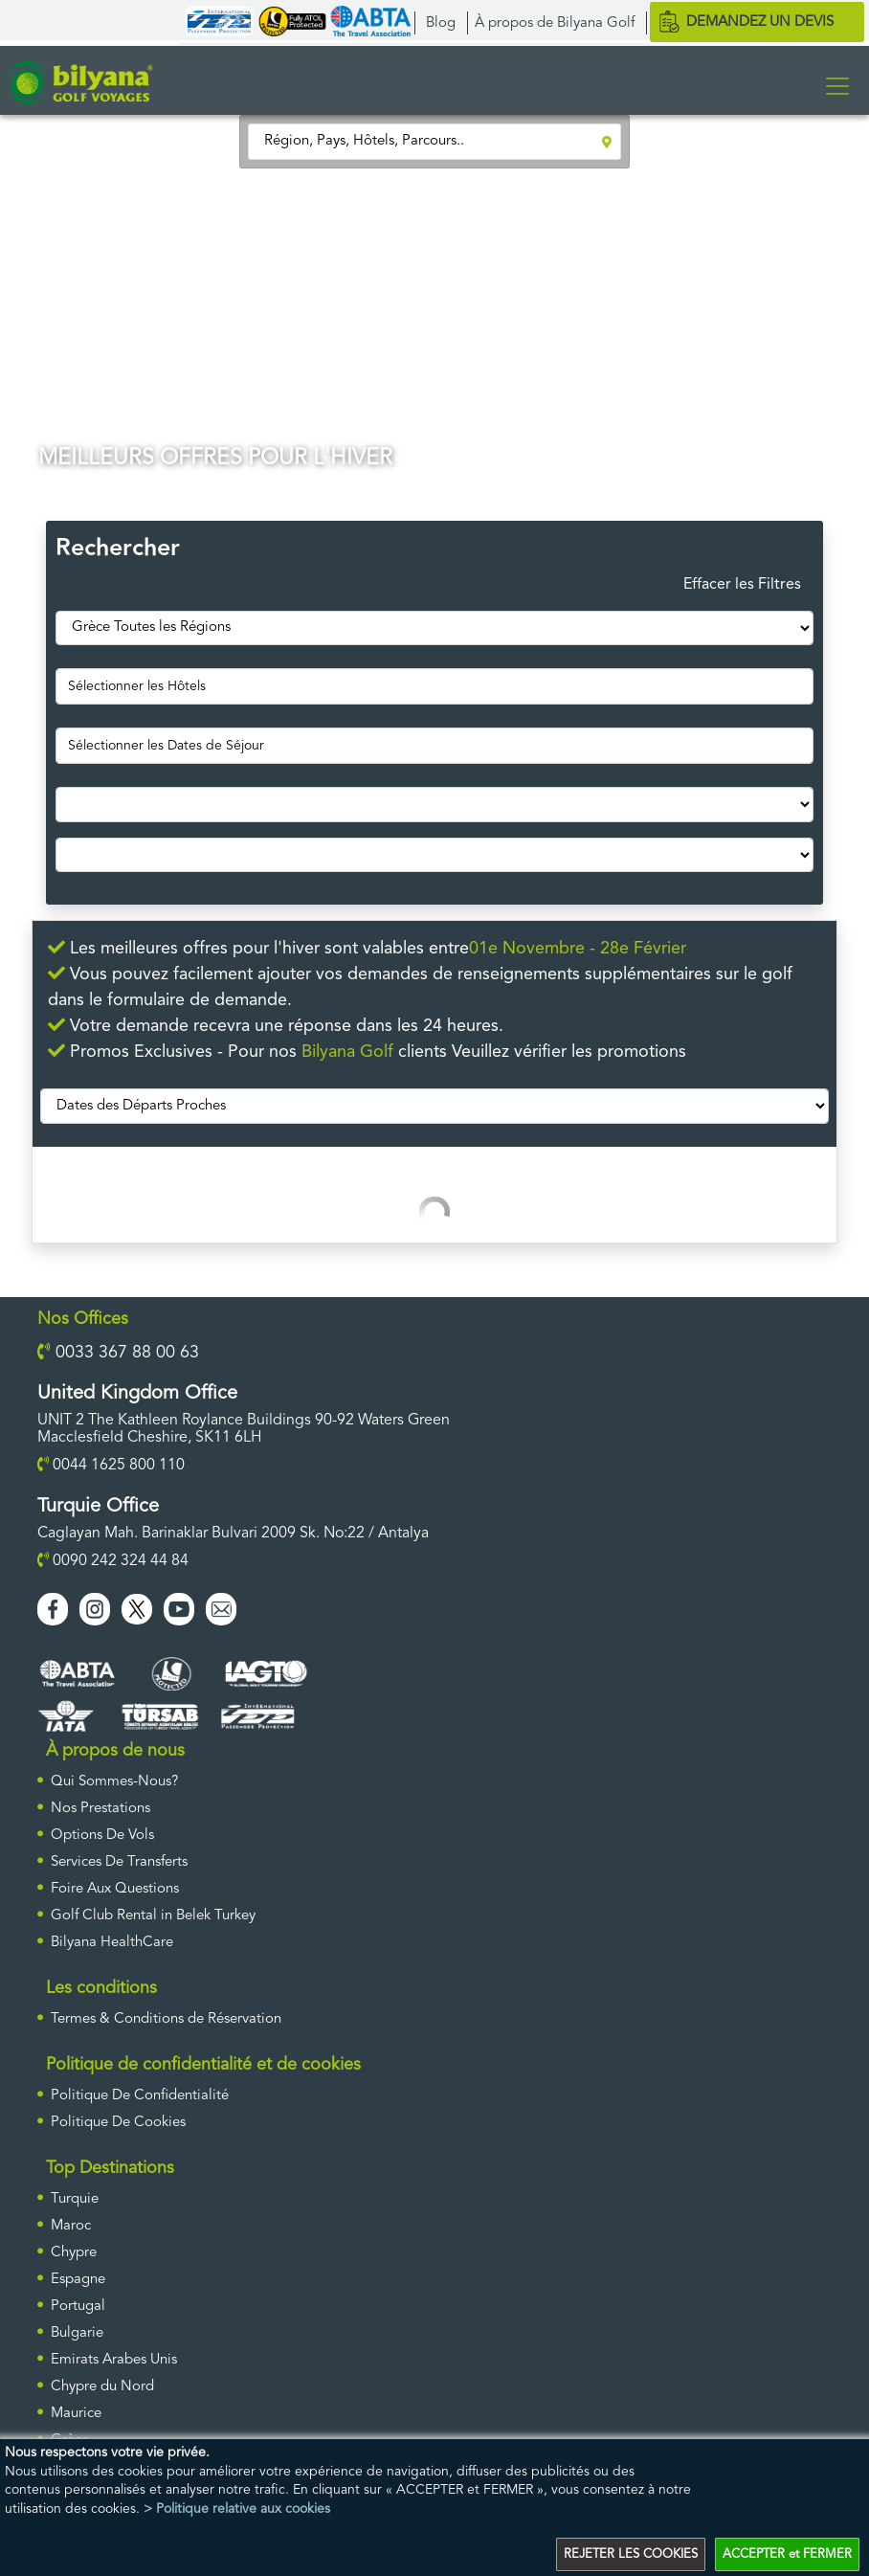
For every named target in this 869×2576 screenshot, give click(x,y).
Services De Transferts (119, 1862)
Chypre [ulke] (74, 2253)
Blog (441, 23)
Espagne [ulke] (78, 2280)
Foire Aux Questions (115, 1889)
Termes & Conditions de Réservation (166, 2019)
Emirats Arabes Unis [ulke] (114, 2360)
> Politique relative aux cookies (237, 2509)
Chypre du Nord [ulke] (102, 2387)
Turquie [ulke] (75, 2199)
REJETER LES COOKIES (631, 2554)
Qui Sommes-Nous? (114, 1782)
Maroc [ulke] (71, 2226)
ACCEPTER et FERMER (787, 2554)
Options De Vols (102, 1835)
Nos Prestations (100, 1809)
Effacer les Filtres (742, 585)
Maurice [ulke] (76, 2414)
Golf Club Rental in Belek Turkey (153, 1916)
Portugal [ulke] (78, 2306)
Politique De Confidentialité (140, 2096)
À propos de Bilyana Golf (555, 23)
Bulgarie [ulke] (77, 2333)
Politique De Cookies (118, 2123)
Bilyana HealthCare (112, 1943)
